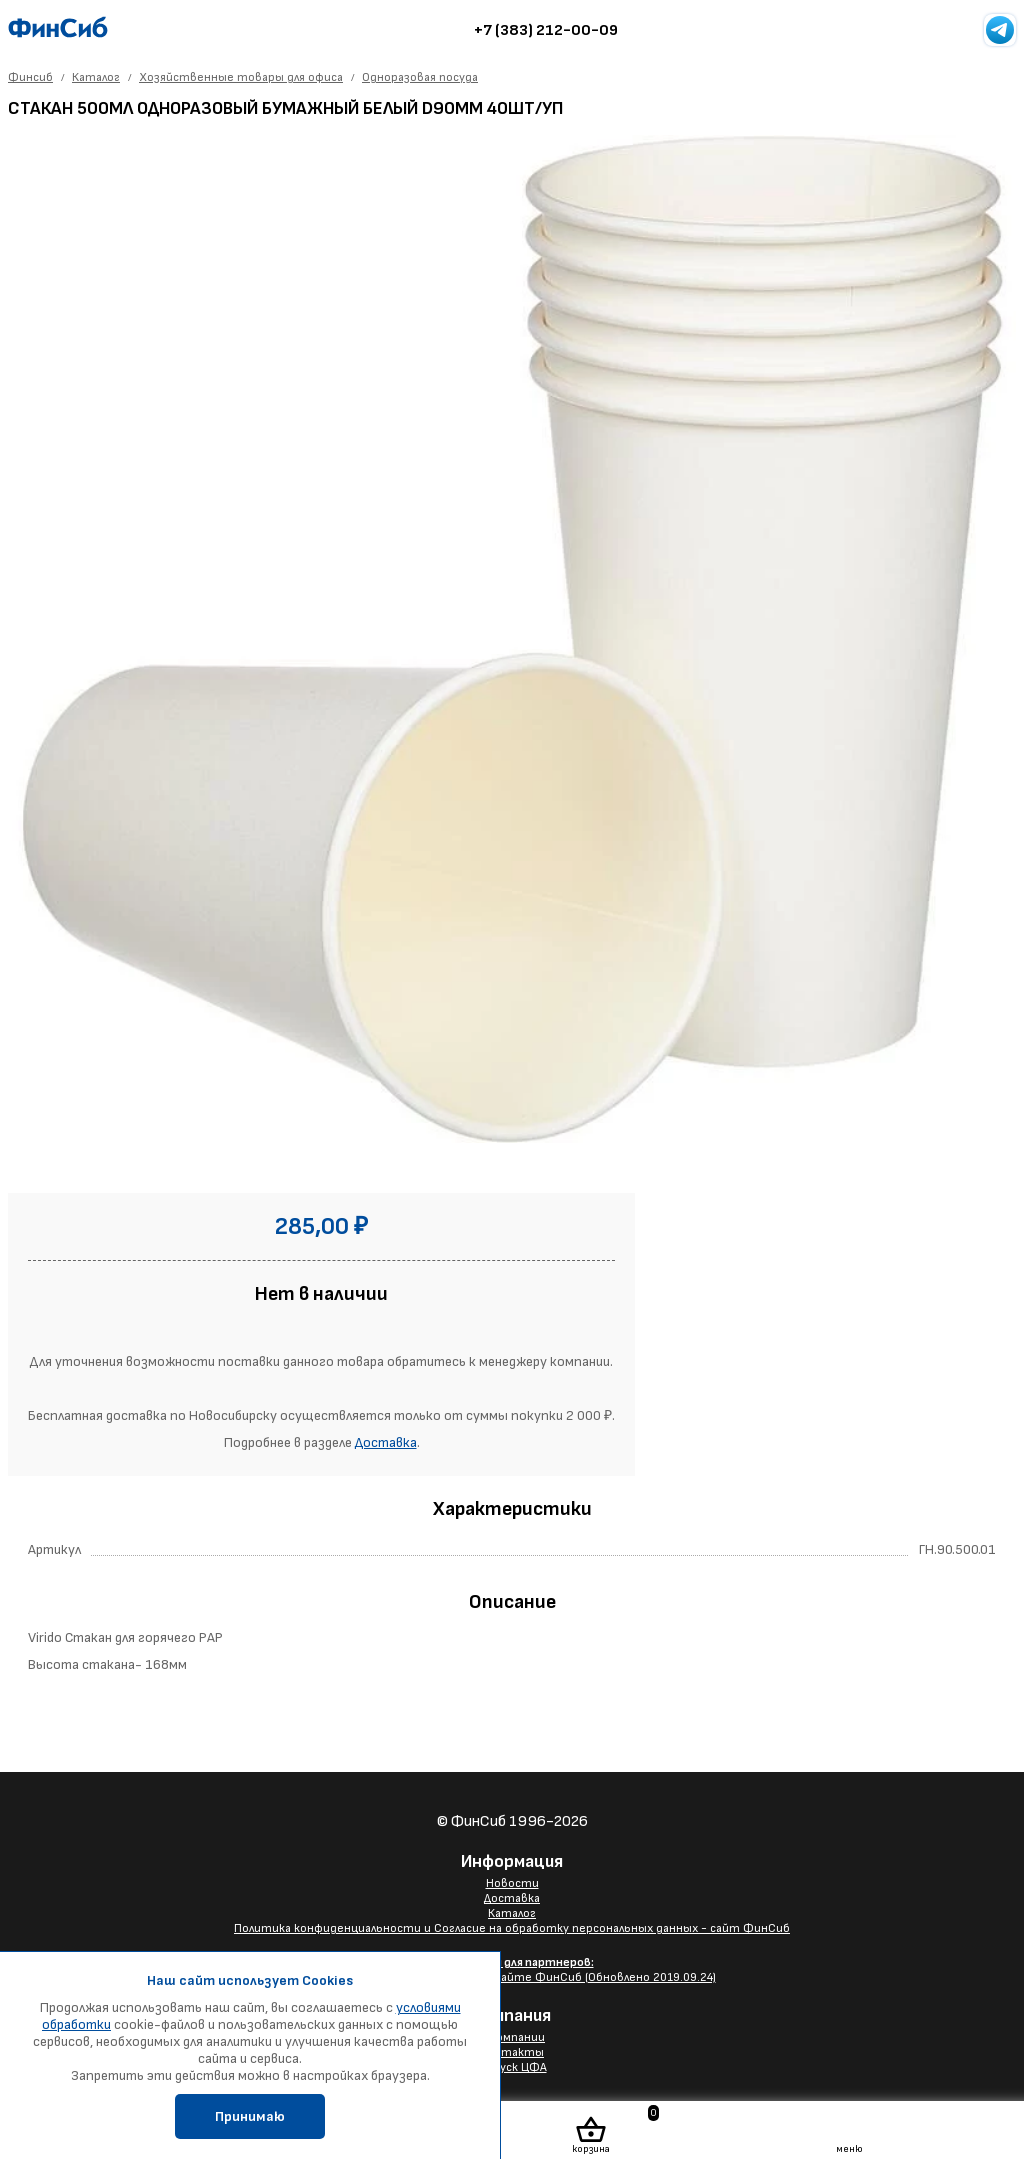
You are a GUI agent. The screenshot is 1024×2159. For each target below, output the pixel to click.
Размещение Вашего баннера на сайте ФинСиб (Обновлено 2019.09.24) (512, 1970)
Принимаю (250, 2116)
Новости (512, 1883)
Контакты (512, 2052)
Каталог (512, 1913)
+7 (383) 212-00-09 (546, 30)
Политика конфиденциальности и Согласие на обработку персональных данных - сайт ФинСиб (512, 1928)
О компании (512, 2037)
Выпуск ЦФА (512, 2067)
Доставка (386, 1442)
